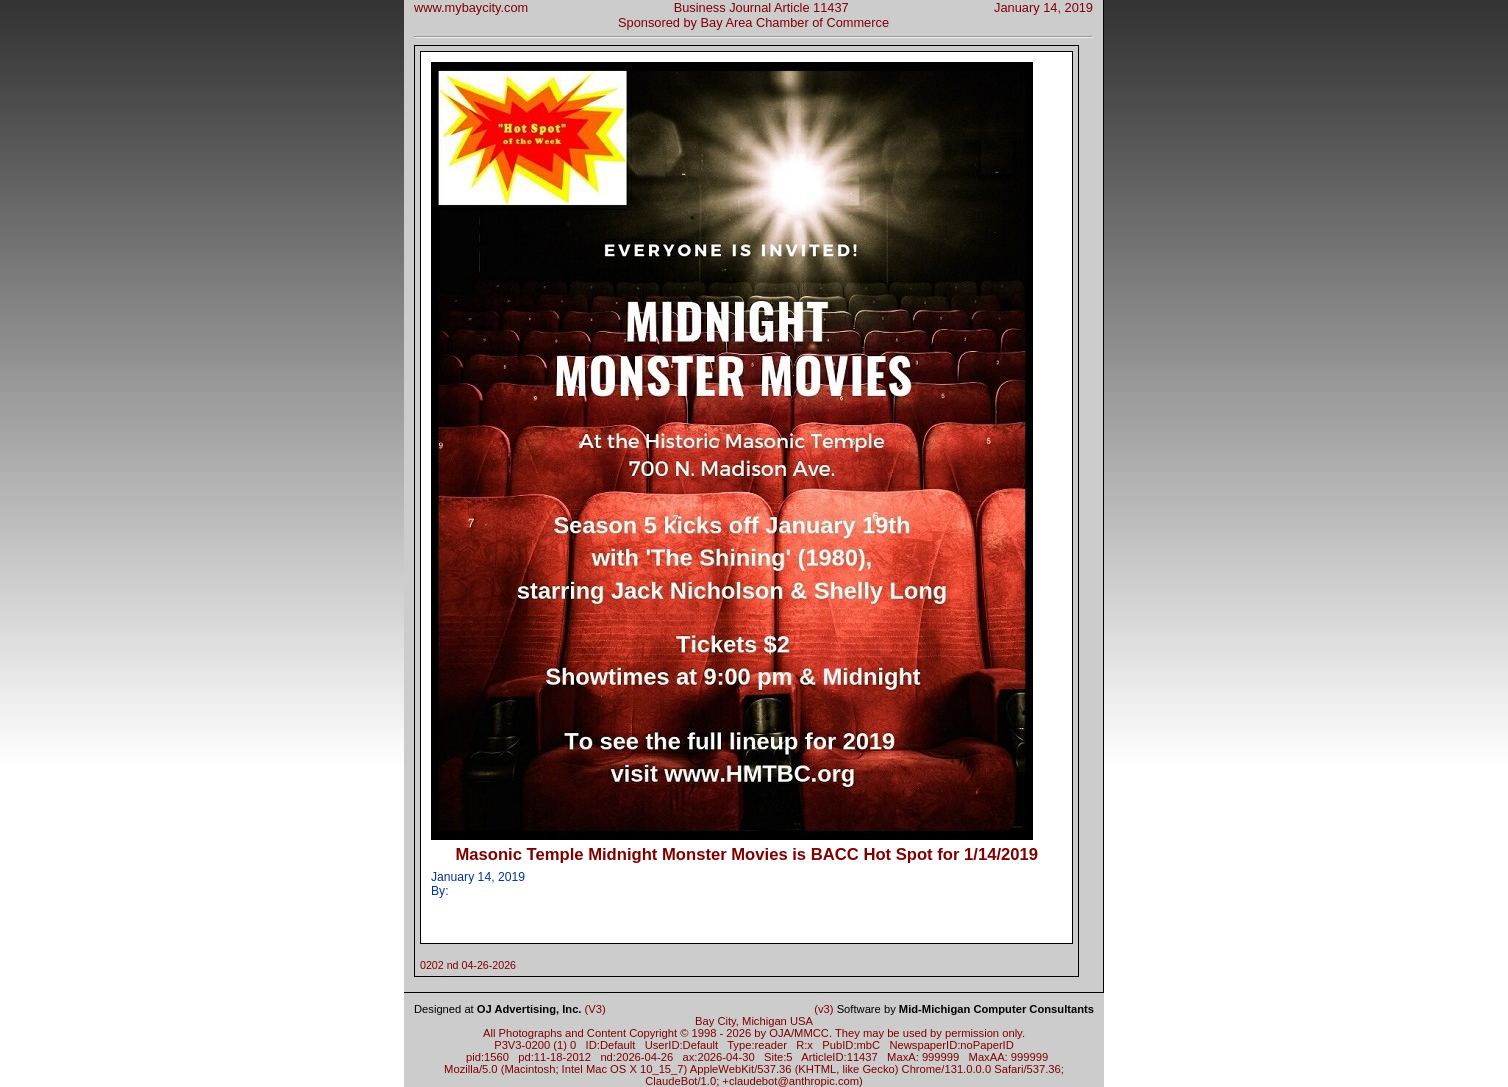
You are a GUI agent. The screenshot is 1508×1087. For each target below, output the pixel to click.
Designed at (497, 1009)
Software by (965, 1009)
